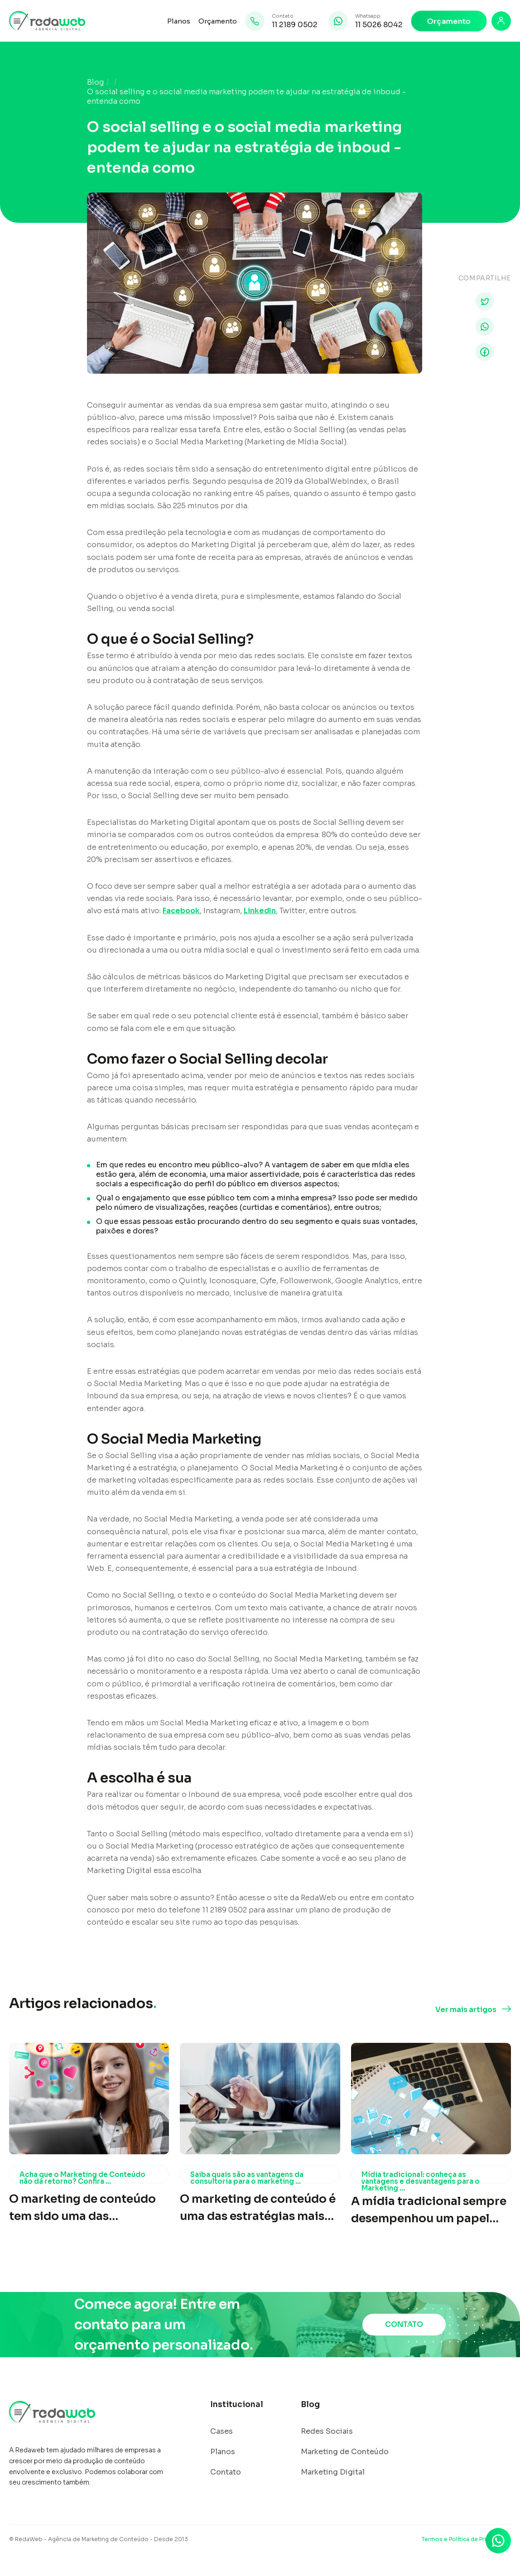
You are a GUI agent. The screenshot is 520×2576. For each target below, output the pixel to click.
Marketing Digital (333, 2472)
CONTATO (404, 2324)
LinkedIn (260, 910)
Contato (225, 2472)
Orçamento (217, 21)
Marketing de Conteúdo (345, 2452)
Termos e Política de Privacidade (466, 2539)
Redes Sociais (327, 2431)
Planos (178, 21)
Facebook (181, 910)
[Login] (501, 21)
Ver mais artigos (465, 2010)
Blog (95, 82)
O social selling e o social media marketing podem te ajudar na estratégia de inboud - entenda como (246, 96)
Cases (221, 2431)
